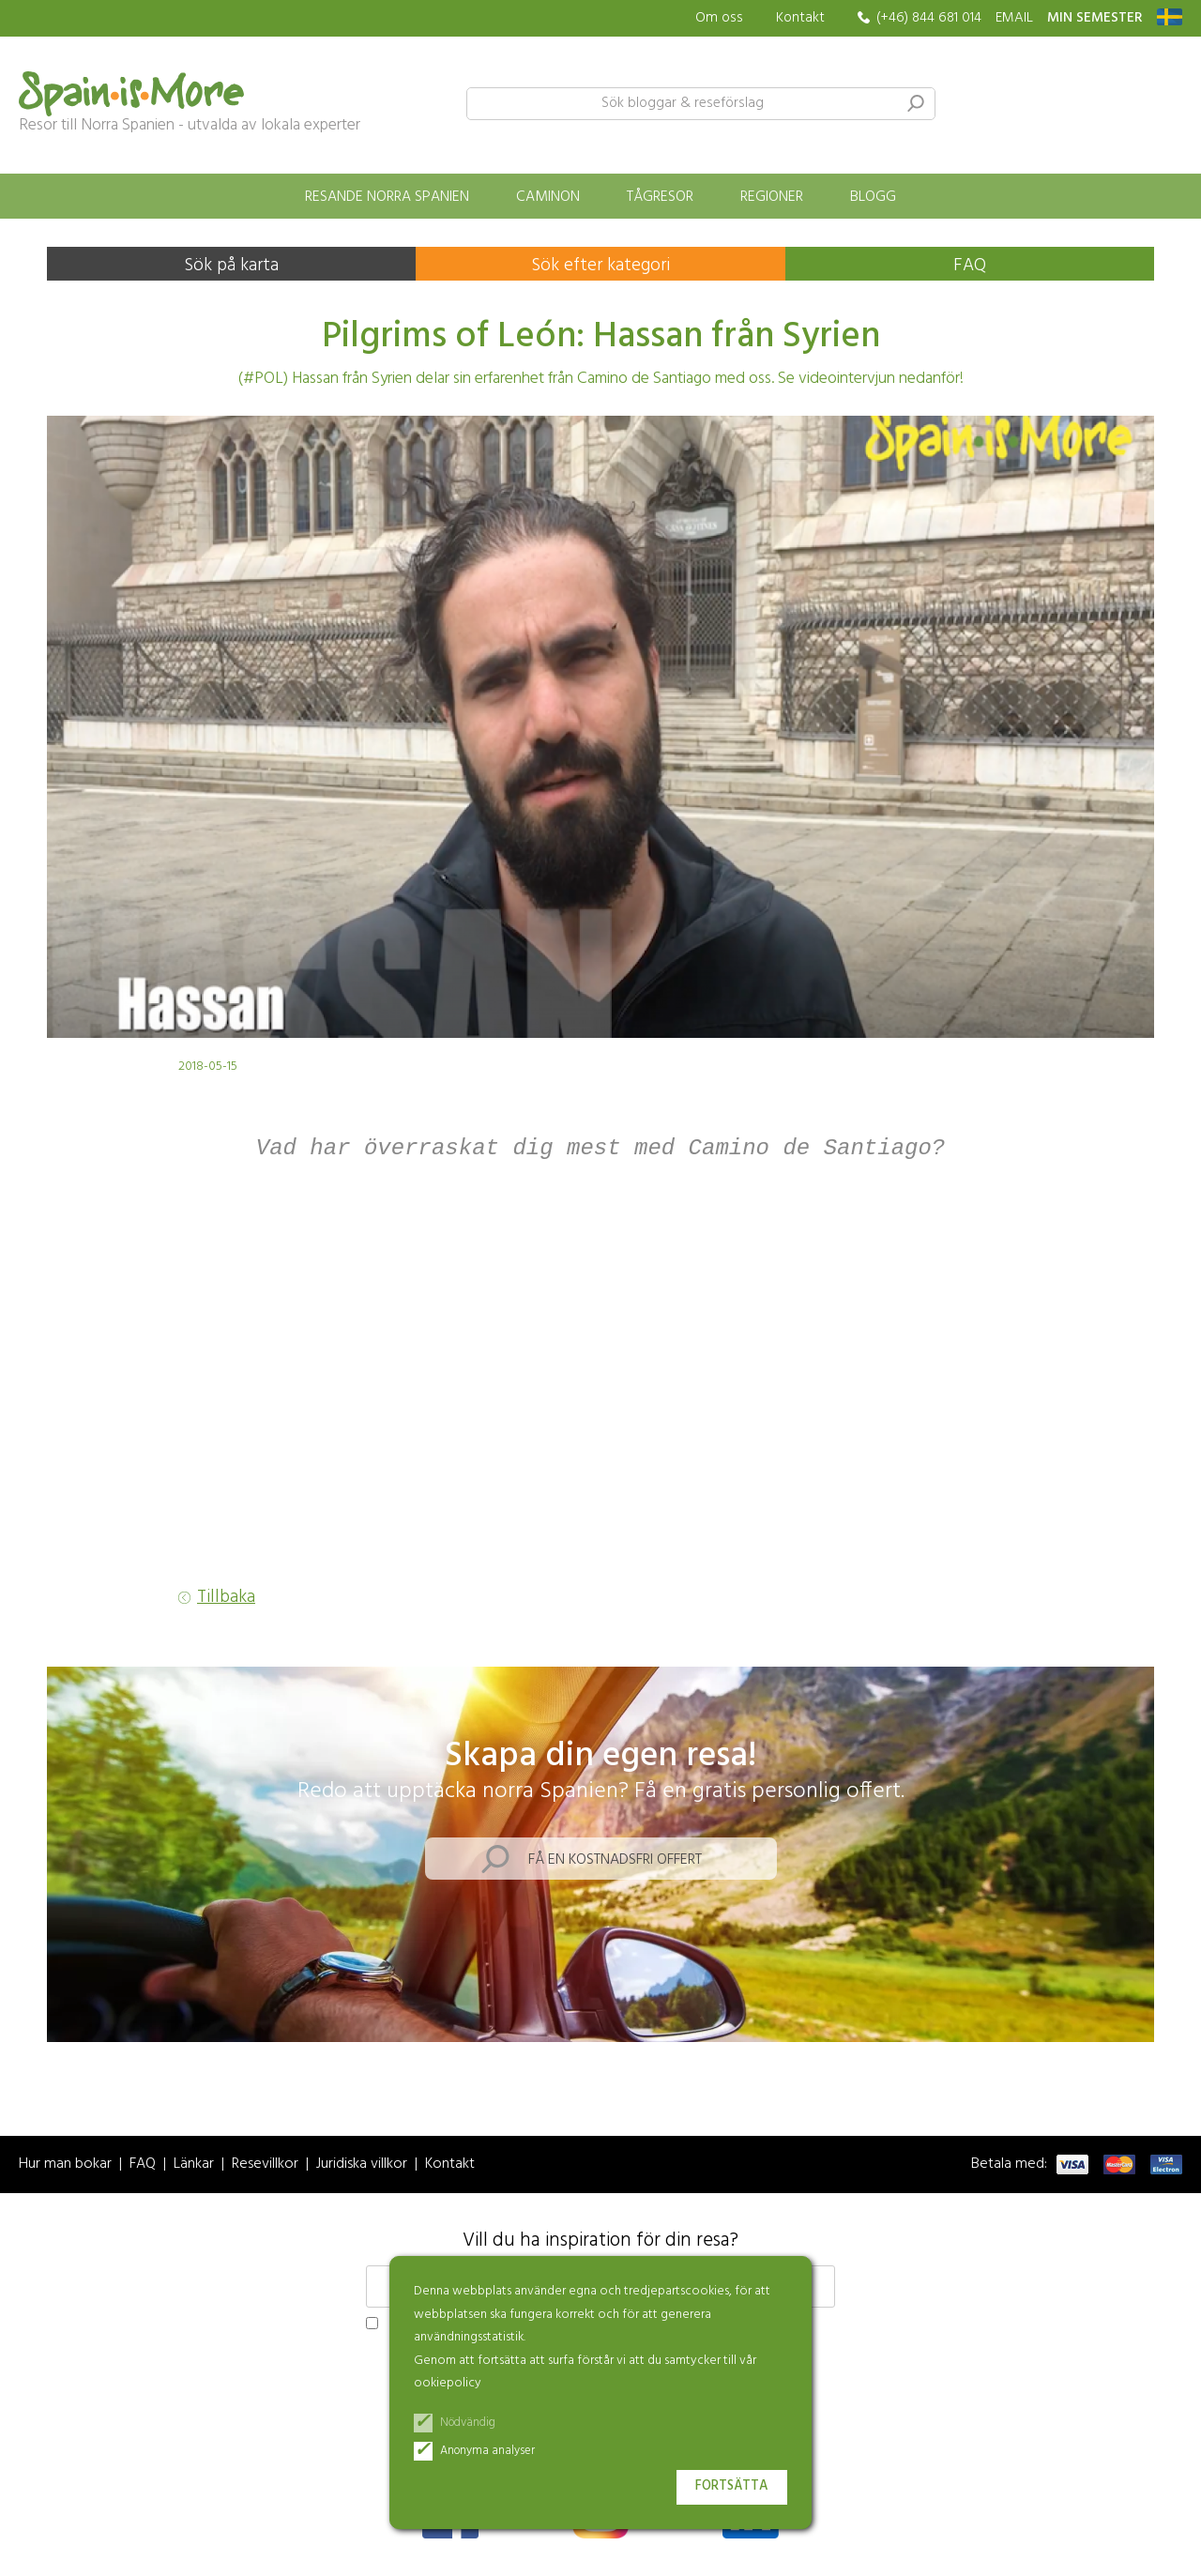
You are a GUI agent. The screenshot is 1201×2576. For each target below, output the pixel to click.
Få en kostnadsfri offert (615, 1861)
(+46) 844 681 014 (928, 18)
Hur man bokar (65, 2165)
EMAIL (1014, 18)
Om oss (719, 18)
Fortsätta (731, 2486)
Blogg (873, 197)
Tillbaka (226, 1598)
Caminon (548, 197)
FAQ (969, 266)
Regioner (771, 197)
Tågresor (660, 197)
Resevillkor (265, 2165)
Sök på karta (231, 266)
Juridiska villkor (361, 2165)
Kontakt (800, 18)
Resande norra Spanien (387, 197)
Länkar (194, 2165)
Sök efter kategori (600, 266)
